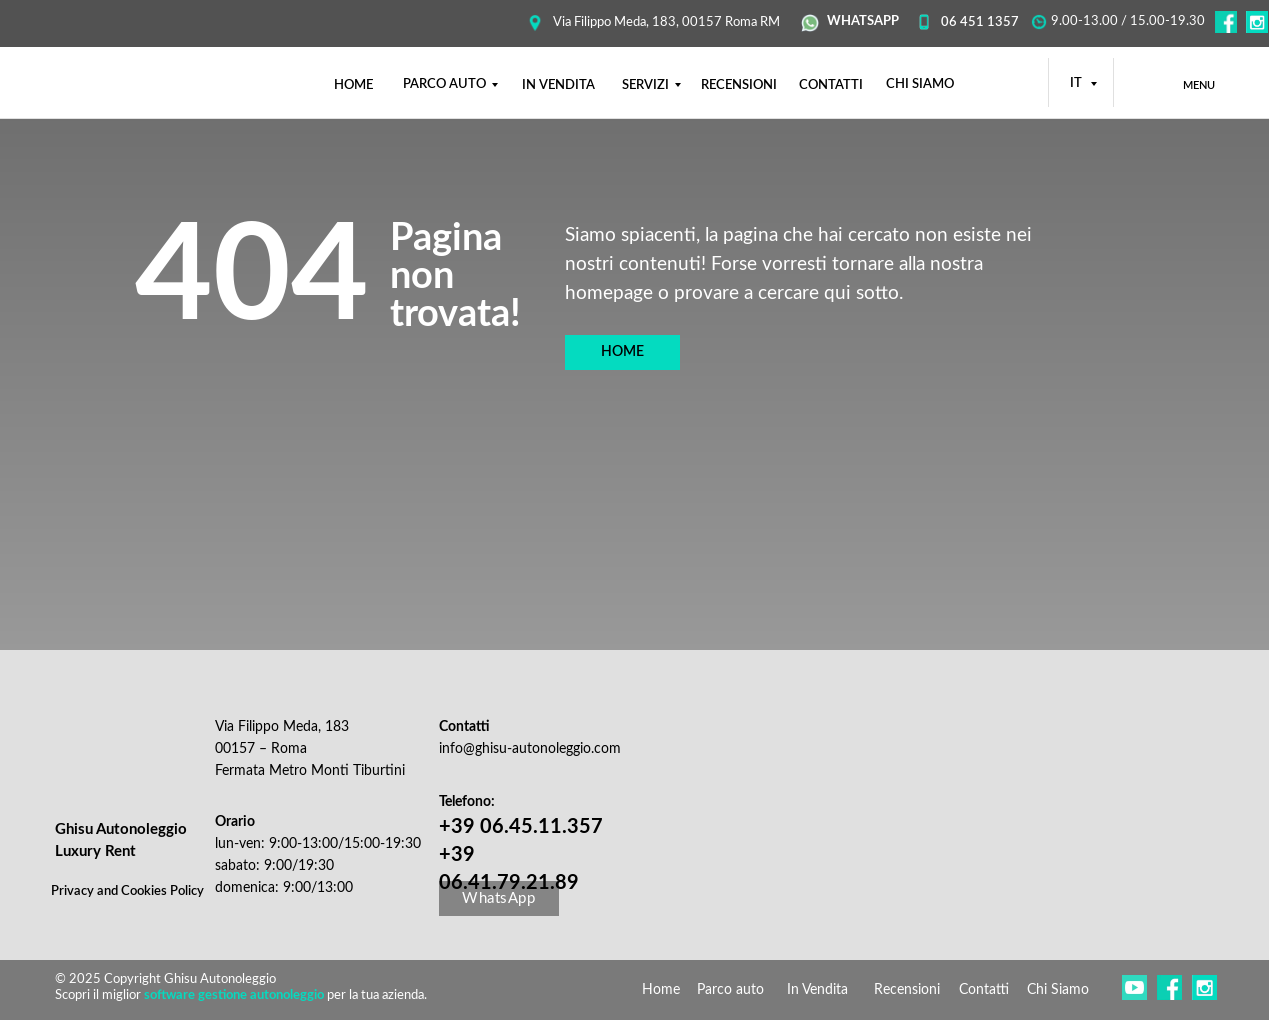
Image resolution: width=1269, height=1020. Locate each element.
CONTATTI (831, 85)
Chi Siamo (1058, 990)
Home (661, 990)
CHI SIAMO (920, 84)
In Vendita (817, 990)
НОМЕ (353, 85)
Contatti (984, 990)
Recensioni (907, 990)
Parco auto (730, 990)
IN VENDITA (558, 85)
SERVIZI (645, 85)
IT (1077, 83)
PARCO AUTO (444, 84)
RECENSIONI (739, 85)
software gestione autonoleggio (234, 995)
